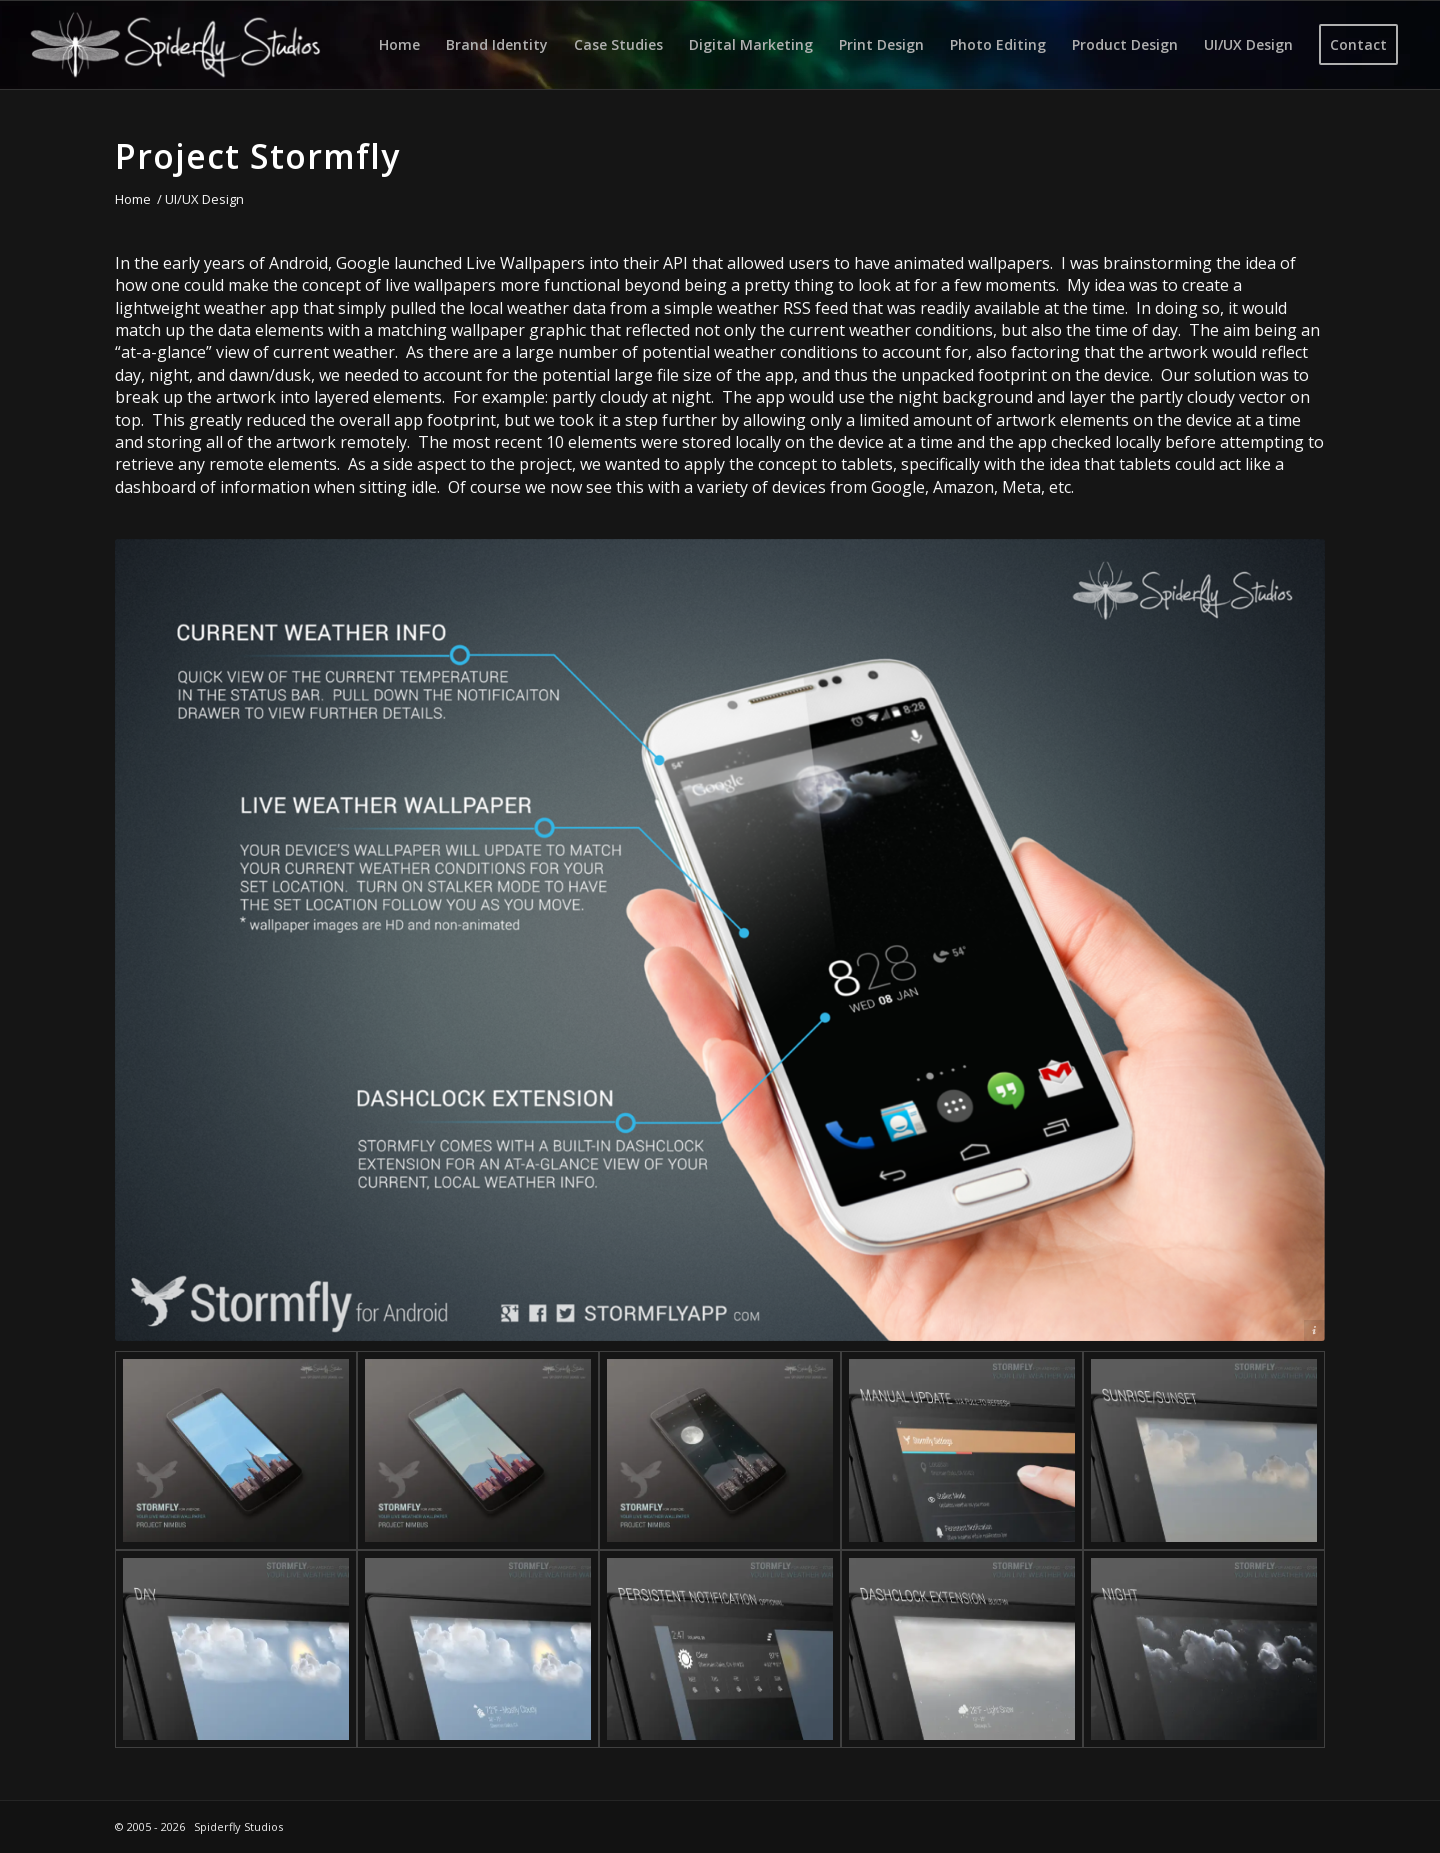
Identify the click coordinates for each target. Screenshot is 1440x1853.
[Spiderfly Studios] (175, 45)
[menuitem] (399, 45)
